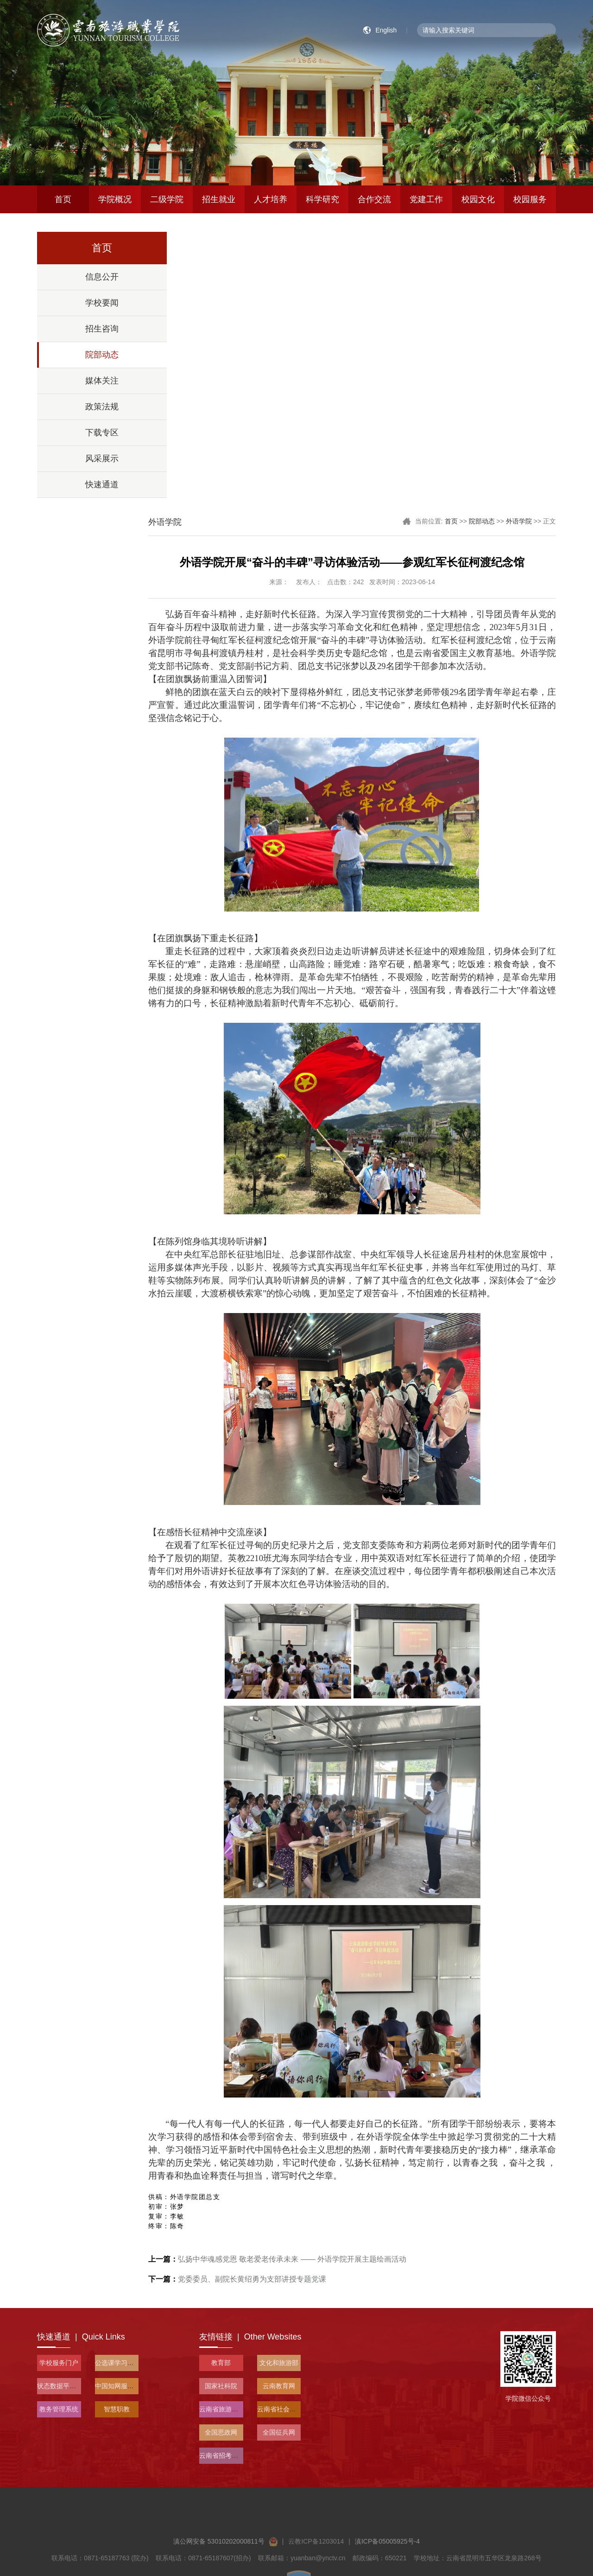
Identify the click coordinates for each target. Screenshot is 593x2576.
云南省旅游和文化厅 (228, 2409)
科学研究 (322, 199)
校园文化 (478, 199)
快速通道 (102, 484)
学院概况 (115, 199)
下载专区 (102, 432)
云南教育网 (279, 2386)
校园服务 (530, 199)
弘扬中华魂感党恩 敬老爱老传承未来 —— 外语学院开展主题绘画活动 (277, 2259)
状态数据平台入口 (63, 2386)
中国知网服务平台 (121, 2386)
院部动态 (102, 354)
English (386, 30)
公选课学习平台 (117, 2362)
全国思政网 (221, 2432)
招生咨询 (102, 328)
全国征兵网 (279, 2432)
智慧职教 (117, 2409)
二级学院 (166, 199)
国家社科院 (221, 2386)
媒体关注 (102, 380)
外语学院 (519, 521)
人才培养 (270, 199)
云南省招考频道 (222, 2455)
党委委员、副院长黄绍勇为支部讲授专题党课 (237, 2279)
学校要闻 (102, 302)
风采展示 (102, 458)
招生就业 (218, 199)
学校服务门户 (58, 2362)
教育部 (221, 2362)
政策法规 (102, 406)
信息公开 (102, 276)
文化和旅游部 (278, 2362)
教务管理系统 (58, 2409)
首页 (63, 199)
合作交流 (374, 199)
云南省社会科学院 (283, 2409)
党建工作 (426, 199)
